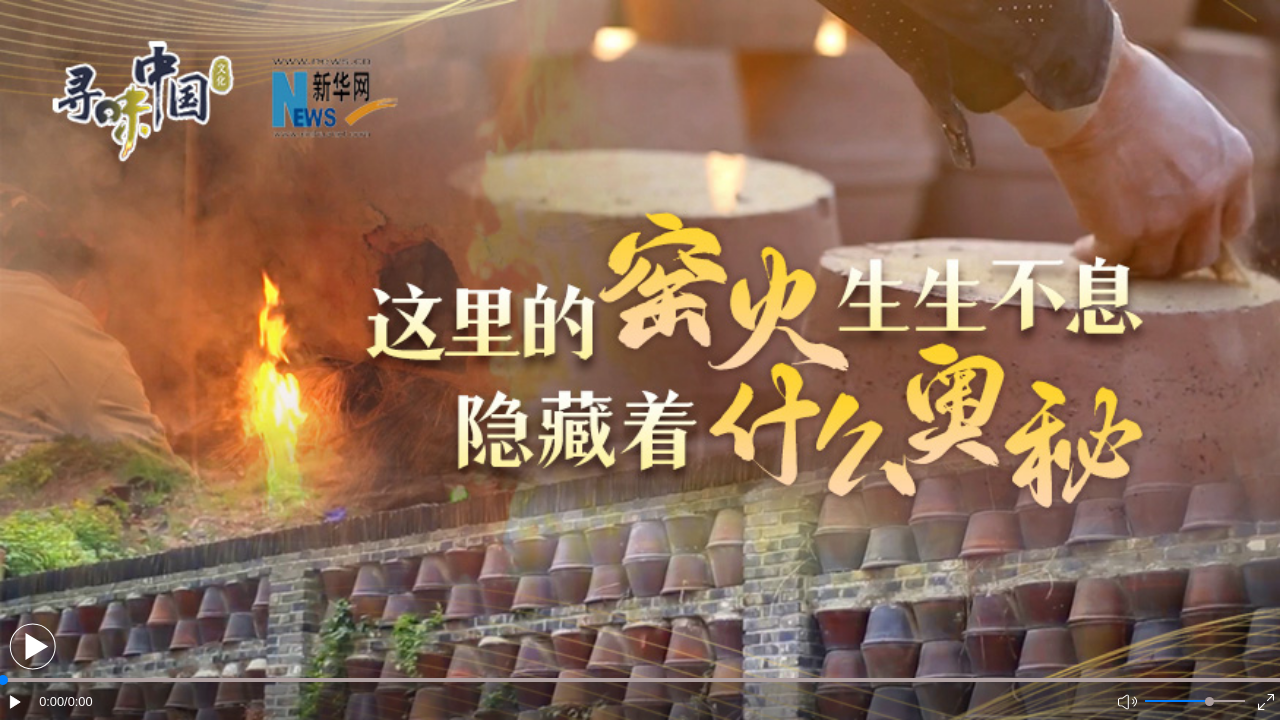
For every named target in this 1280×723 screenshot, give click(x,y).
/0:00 (78, 701)
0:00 (51, 701)
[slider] (1209, 701)
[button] (32, 646)
